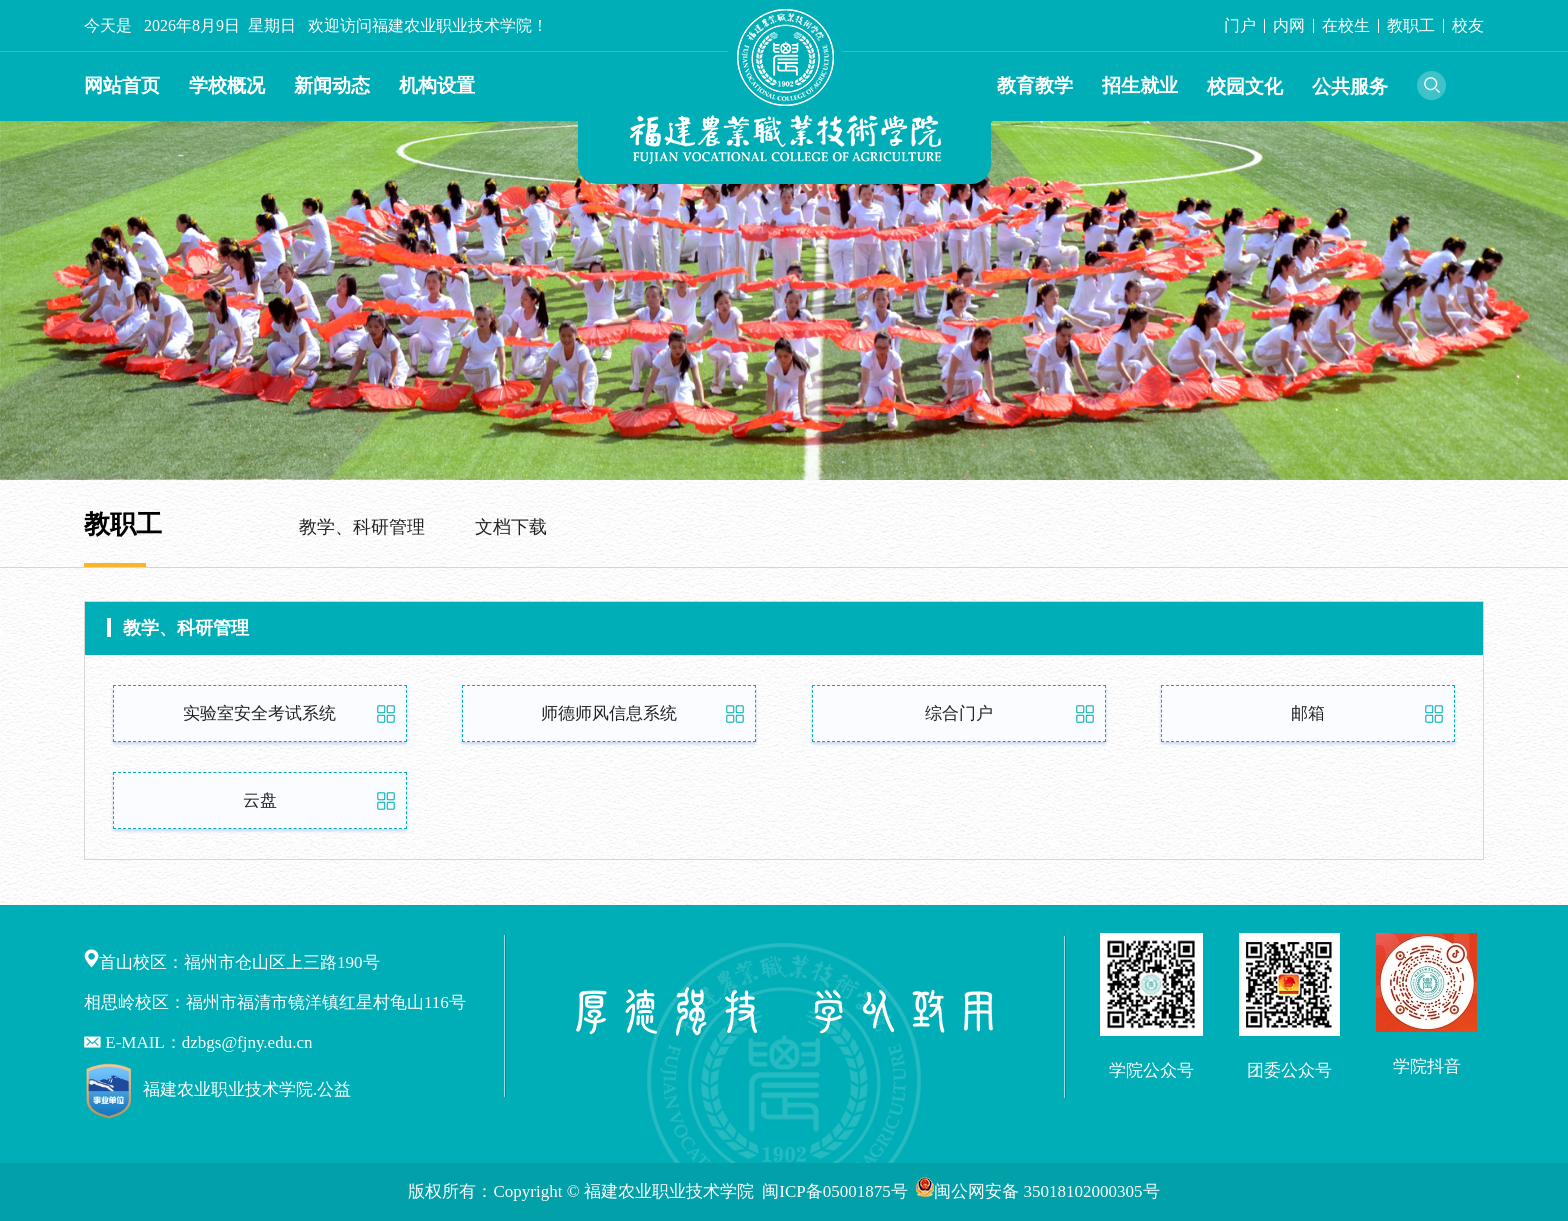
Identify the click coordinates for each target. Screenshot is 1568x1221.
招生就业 (1140, 85)
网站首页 (122, 85)
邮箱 (1308, 713)
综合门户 (959, 713)
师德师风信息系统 (609, 713)
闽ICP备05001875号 (837, 1191)
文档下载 (511, 527)
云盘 (260, 800)
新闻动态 (332, 85)
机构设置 (437, 85)
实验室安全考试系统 (259, 713)
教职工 (1411, 25)
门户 (1240, 25)
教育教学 (1035, 85)
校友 (1468, 25)
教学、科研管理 (362, 527)
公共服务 (1350, 86)
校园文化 (1245, 86)
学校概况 (227, 85)
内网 (1289, 25)
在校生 (1346, 25)
